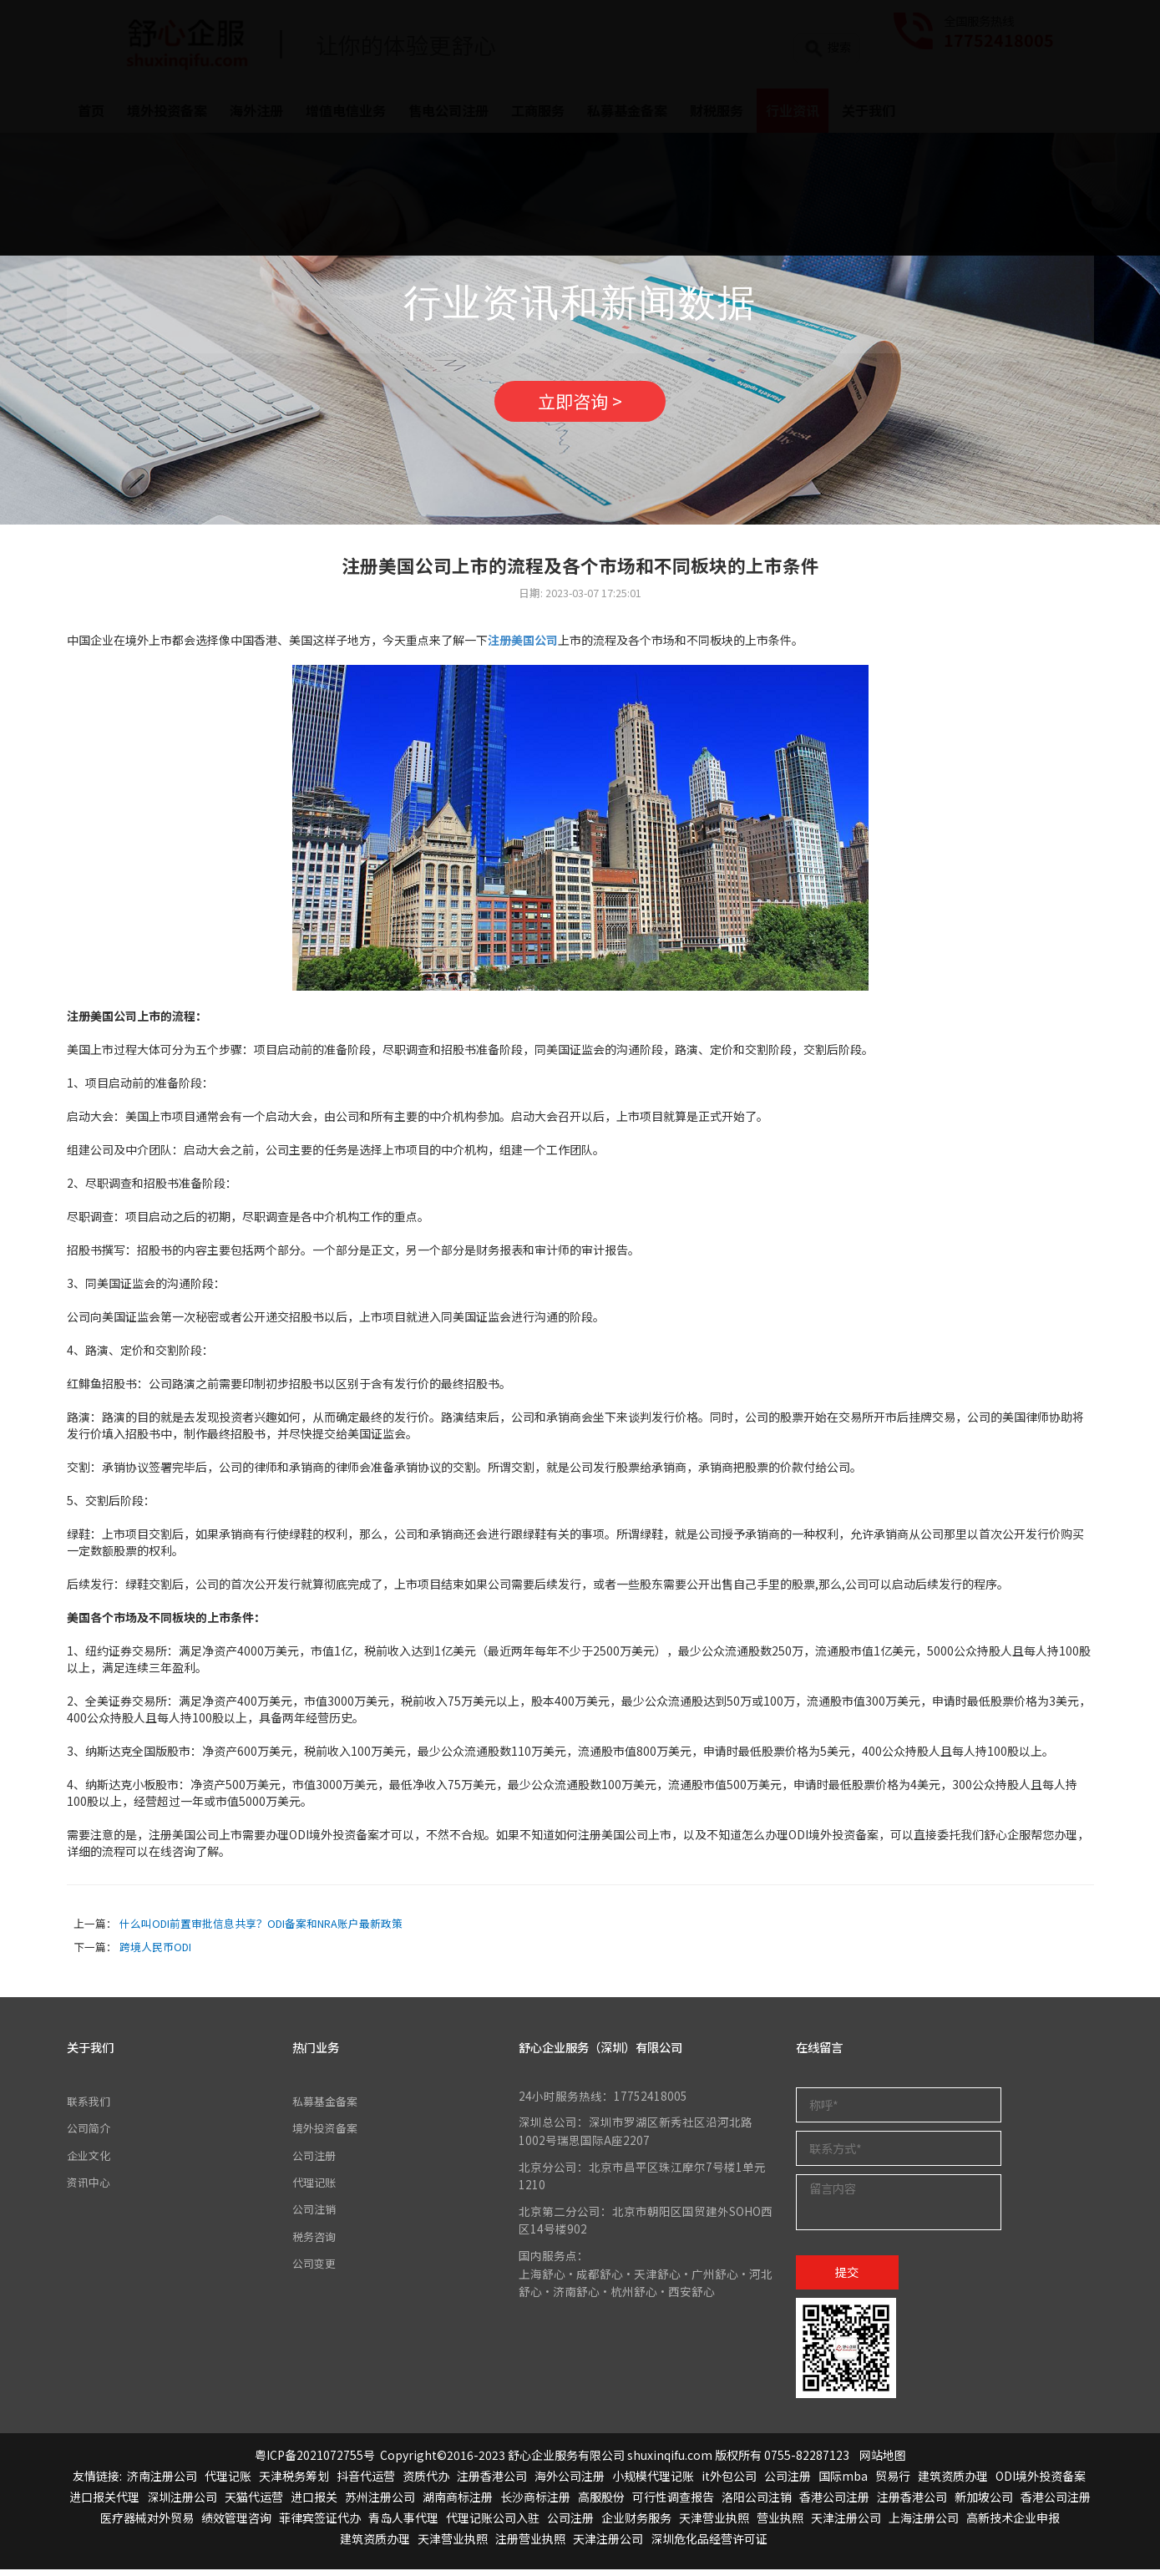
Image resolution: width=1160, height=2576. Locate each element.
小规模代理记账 (653, 2482)
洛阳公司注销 (757, 2503)
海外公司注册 (569, 2482)
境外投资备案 (327, 2134)
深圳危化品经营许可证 (709, 2545)
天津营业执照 (714, 2524)
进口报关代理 (104, 2503)
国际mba (843, 2482)
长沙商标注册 (535, 2503)
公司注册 (315, 2161)
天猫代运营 (254, 2503)
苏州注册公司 (380, 2503)
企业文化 (90, 2161)
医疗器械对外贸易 (147, 2524)
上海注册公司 (924, 2524)
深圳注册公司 (182, 2503)
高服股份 (601, 2503)
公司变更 (315, 2269)
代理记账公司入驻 (492, 2524)
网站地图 (882, 2460)
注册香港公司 (492, 2482)
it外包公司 (729, 2482)
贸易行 (892, 2482)
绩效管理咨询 (236, 2524)
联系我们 (90, 2107)
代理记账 (315, 2188)
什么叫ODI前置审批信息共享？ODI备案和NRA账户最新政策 (261, 1929)
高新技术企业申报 (1013, 2524)
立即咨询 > (580, 405)
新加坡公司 (984, 2503)
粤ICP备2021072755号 (315, 2460)
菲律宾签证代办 (320, 2524)
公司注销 (315, 2215)
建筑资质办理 (953, 2482)
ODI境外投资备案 (1040, 2482)
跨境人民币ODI (155, 1952)
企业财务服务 (636, 2524)
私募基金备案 (327, 2107)
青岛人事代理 (403, 2524)
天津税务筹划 (294, 2482)
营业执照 (780, 2524)
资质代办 (426, 2482)
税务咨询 (315, 2242)
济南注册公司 (162, 2482)
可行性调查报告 (673, 2503)
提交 (847, 2278)
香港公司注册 (834, 2503)
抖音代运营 (366, 2482)
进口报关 (314, 2503)
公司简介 (90, 2134)
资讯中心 (90, 2188)
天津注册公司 (846, 2524)
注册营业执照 (530, 2545)
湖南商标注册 (458, 2503)
